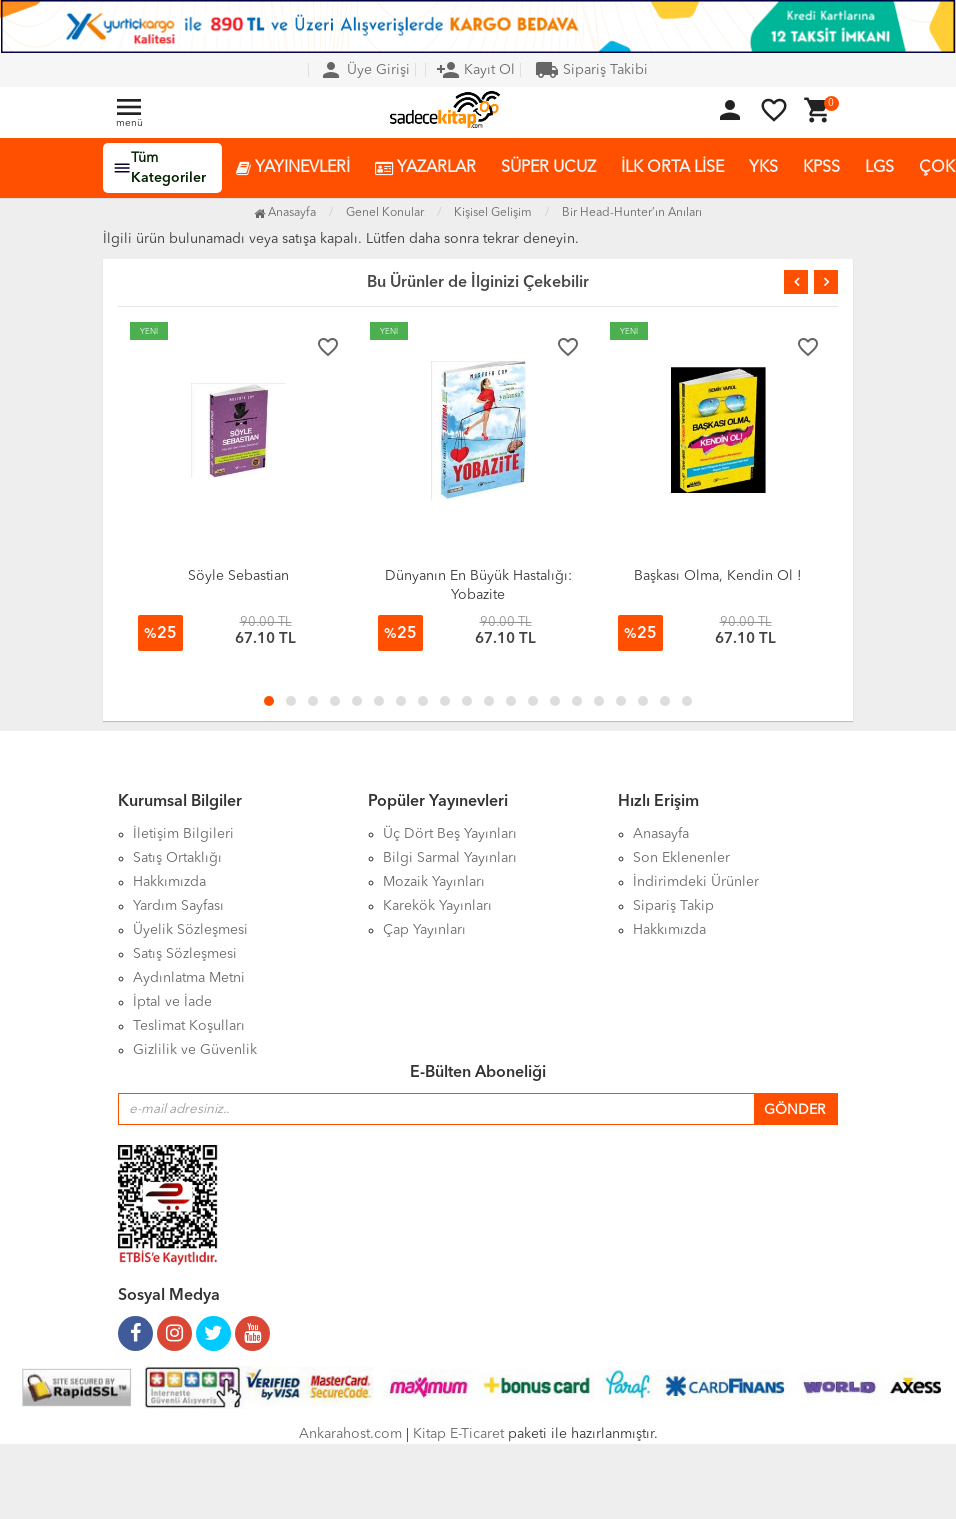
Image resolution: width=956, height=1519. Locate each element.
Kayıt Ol (475, 70)
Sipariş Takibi (591, 70)
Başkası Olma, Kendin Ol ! (718, 576)
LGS (879, 168)
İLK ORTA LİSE (672, 168)
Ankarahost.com (350, 1434)
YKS (763, 168)
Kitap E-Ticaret (458, 1434)
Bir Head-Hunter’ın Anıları (632, 213)
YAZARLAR (425, 168)
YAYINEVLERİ (293, 168)
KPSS (821, 168)
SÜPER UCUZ (548, 168)
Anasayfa (285, 213)
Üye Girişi (364, 70)
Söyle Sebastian (238, 576)
